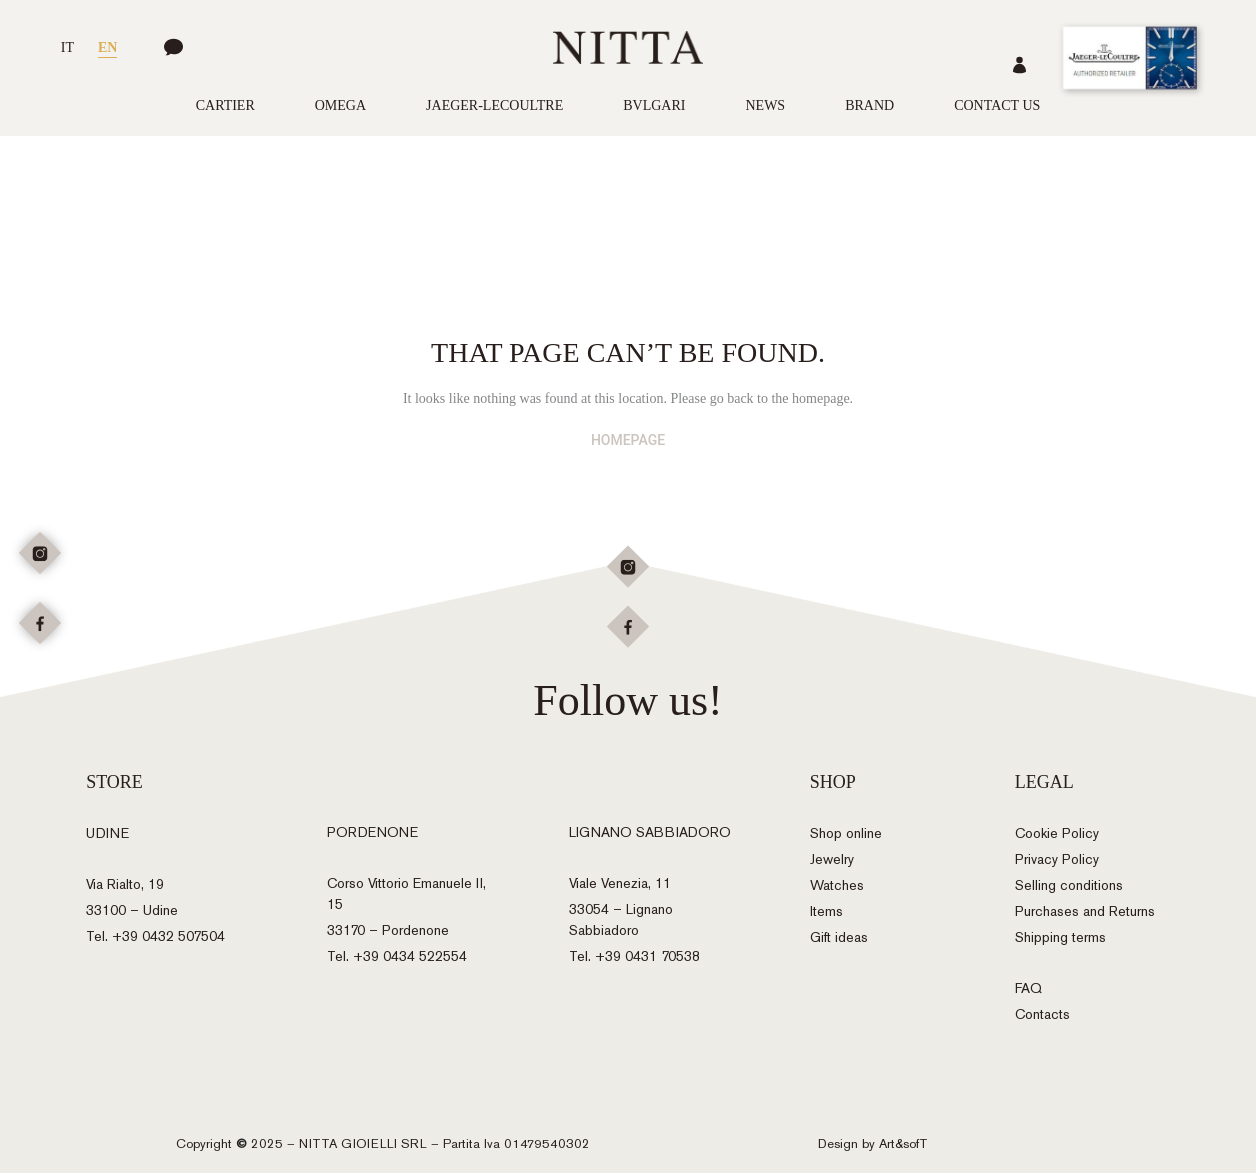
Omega (340, 105)
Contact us (997, 105)
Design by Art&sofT (873, 1146)
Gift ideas (839, 941)
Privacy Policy (1057, 863)
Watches (837, 889)
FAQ (1028, 992)
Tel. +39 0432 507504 (155, 940)
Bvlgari (654, 105)
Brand (869, 105)
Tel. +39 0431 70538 (634, 959)
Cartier (225, 105)
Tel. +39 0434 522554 (397, 959)
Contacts (1042, 1018)
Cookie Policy (1057, 837)
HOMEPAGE (628, 440)
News (765, 105)
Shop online (846, 837)
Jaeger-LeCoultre (494, 105)
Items (826, 915)
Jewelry (832, 863)
